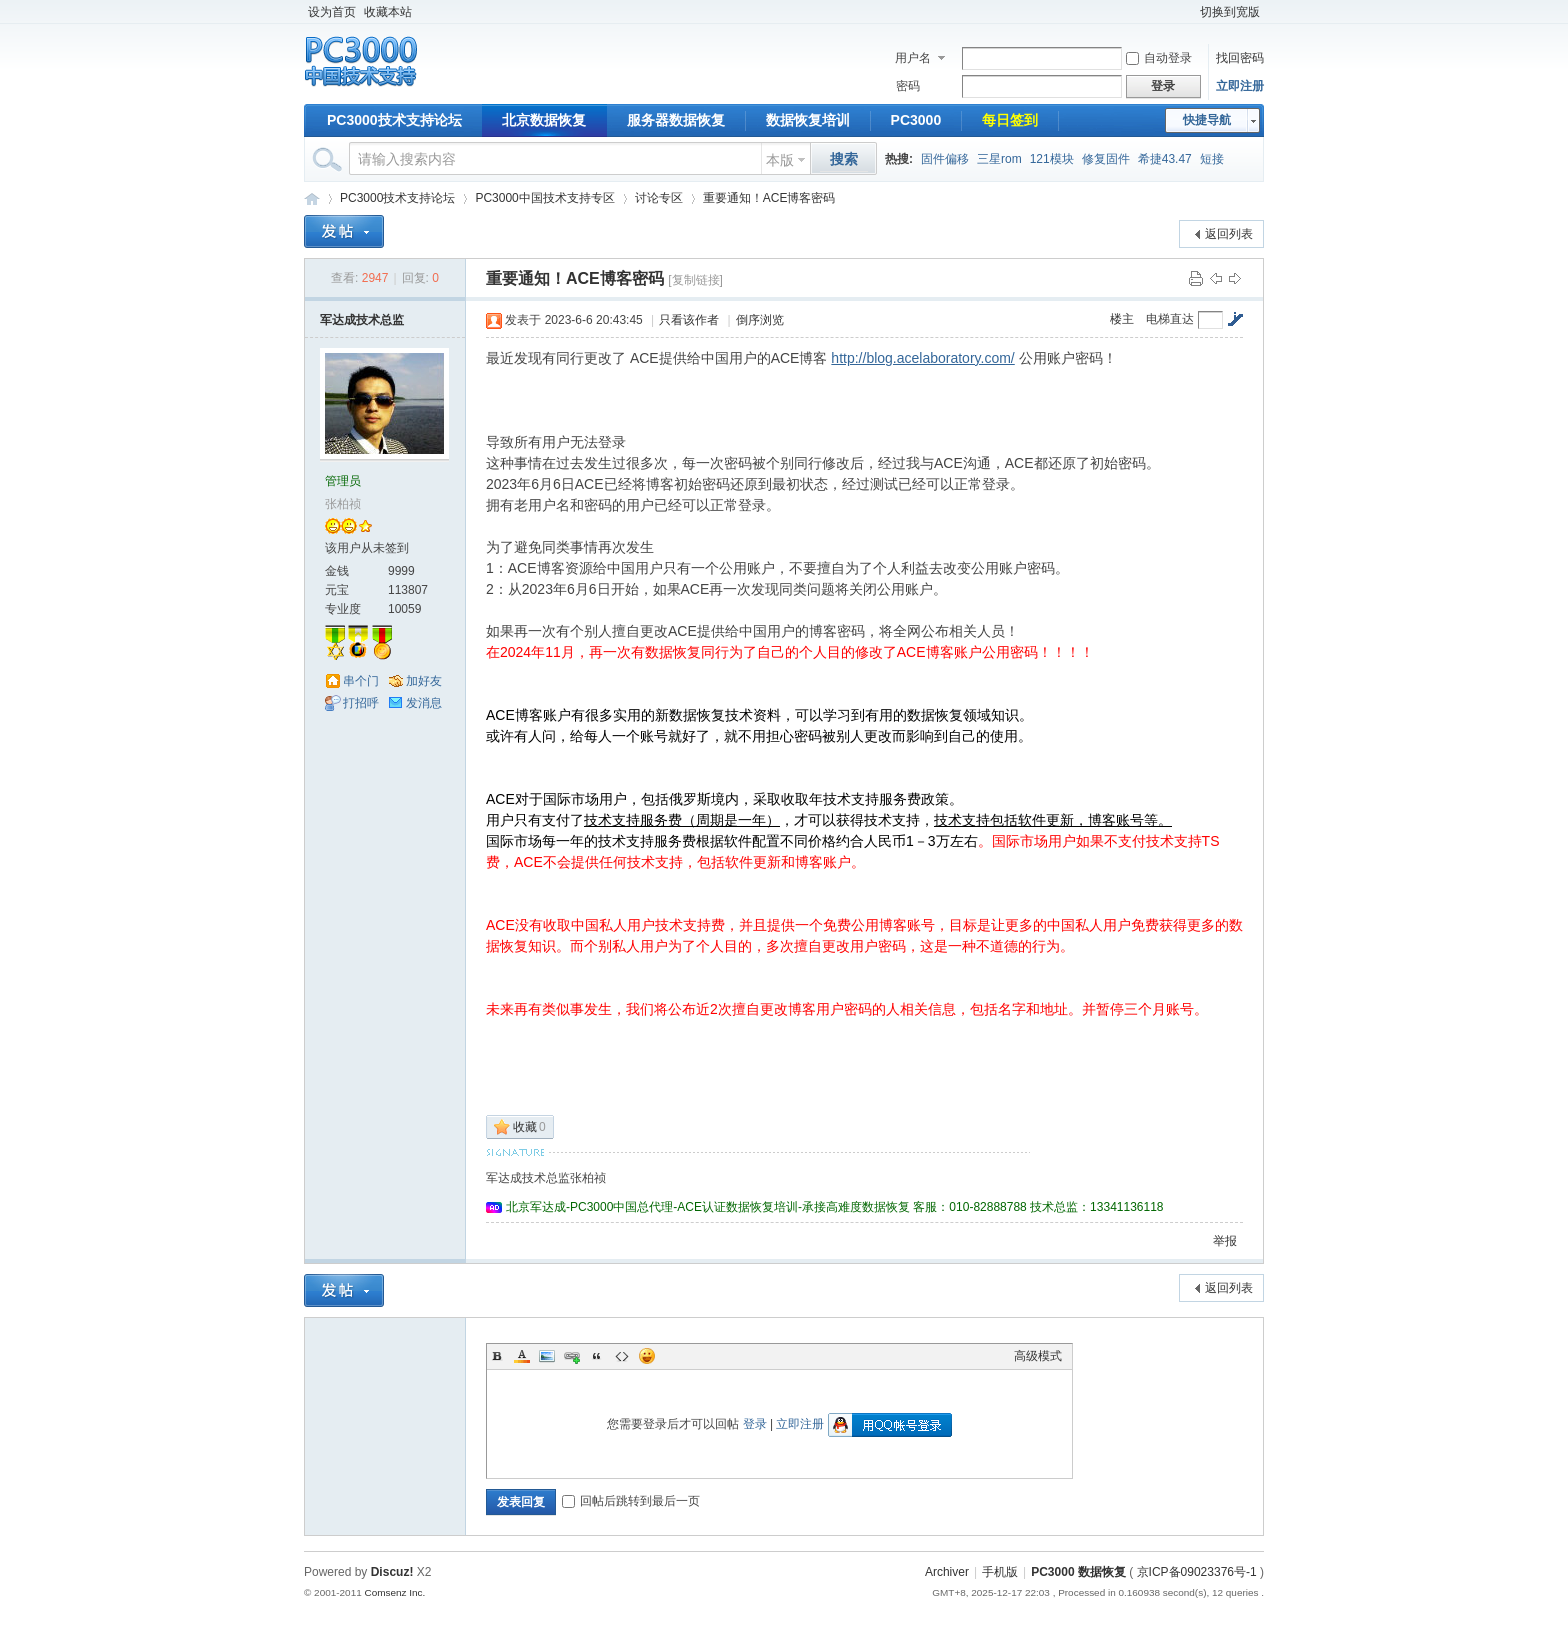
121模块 (1052, 159)
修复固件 (1106, 159)
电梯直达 (1170, 319)
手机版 (1000, 1572)
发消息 (424, 703)
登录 (755, 1424)
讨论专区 (659, 198)
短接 (1212, 159)
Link (572, 1356)
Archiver (947, 1572)
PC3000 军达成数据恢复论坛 (312, 198)
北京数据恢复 (544, 120)
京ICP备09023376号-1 (1197, 1572)
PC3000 (916, 120)
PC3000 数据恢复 (1078, 1572)
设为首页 (332, 12)
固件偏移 (945, 159)
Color (522, 1356)
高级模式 (1038, 1356)
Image (547, 1356)
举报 (1225, 1241)
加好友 (424, 681)
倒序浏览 (760, 320)
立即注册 (1240, 86)
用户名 (913, 58)
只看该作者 (689, 320)
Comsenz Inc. (394, 1592)
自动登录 (1159, 58)
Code (622, 1356)
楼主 (1122, 319)
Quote (597, 1356)
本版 (780, 160)
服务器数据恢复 (676, 120)
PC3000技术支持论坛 (394, 120)
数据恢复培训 (808, 120)
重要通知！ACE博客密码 (769, 198)
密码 (908, 86)
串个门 (361, 681)
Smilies (647, 1356)
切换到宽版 (1230, 12)
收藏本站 (388, 12)
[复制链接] (695, 280)
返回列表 (1229, 234)
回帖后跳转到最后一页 (631, 1501)
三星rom (999, 159)
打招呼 (361, 703)
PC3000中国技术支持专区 (544, 198)
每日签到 (1010, 120)
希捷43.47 (1165, 159)
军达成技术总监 (362, 320)
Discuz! (392, 1572)
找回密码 (1240, 58)
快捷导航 (1207, 120)
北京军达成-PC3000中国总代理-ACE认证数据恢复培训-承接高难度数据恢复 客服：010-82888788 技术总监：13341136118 (835, 1207)
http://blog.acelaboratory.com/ (922, 358)
